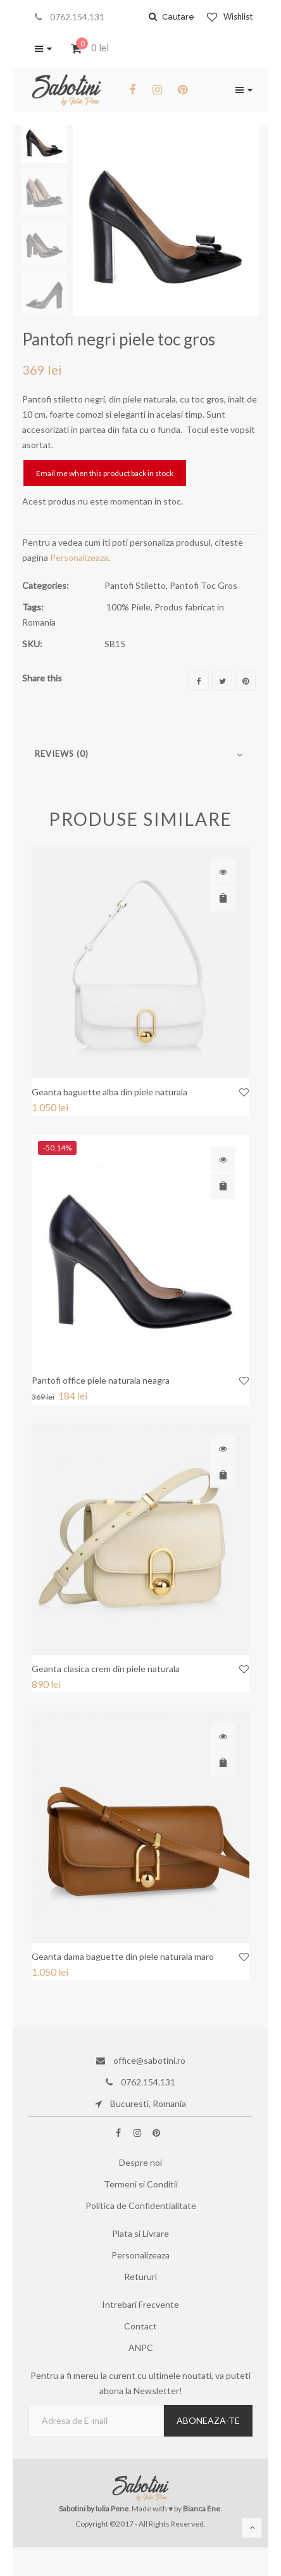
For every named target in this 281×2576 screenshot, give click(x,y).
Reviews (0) (62, 754)
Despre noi (140, 2162)
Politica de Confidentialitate (140, 2205)
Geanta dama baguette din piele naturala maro (123, 1956)
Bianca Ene (201, 2508)
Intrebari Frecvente (140, 2304)
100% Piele (128, 607)
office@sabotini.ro (140, 2060)
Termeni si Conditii (141, 2184)
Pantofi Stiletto (135, 585)
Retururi (140, 2276)
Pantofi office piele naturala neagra (101, 1380)
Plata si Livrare (140, 2233)
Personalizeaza (79, 557)
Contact (140, 2326)
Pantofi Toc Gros (203, 585)
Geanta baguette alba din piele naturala (109, 1091)
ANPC (140, 2347)
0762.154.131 (69, 16)
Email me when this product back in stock (104, 473)
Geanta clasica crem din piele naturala (106, 1668)
